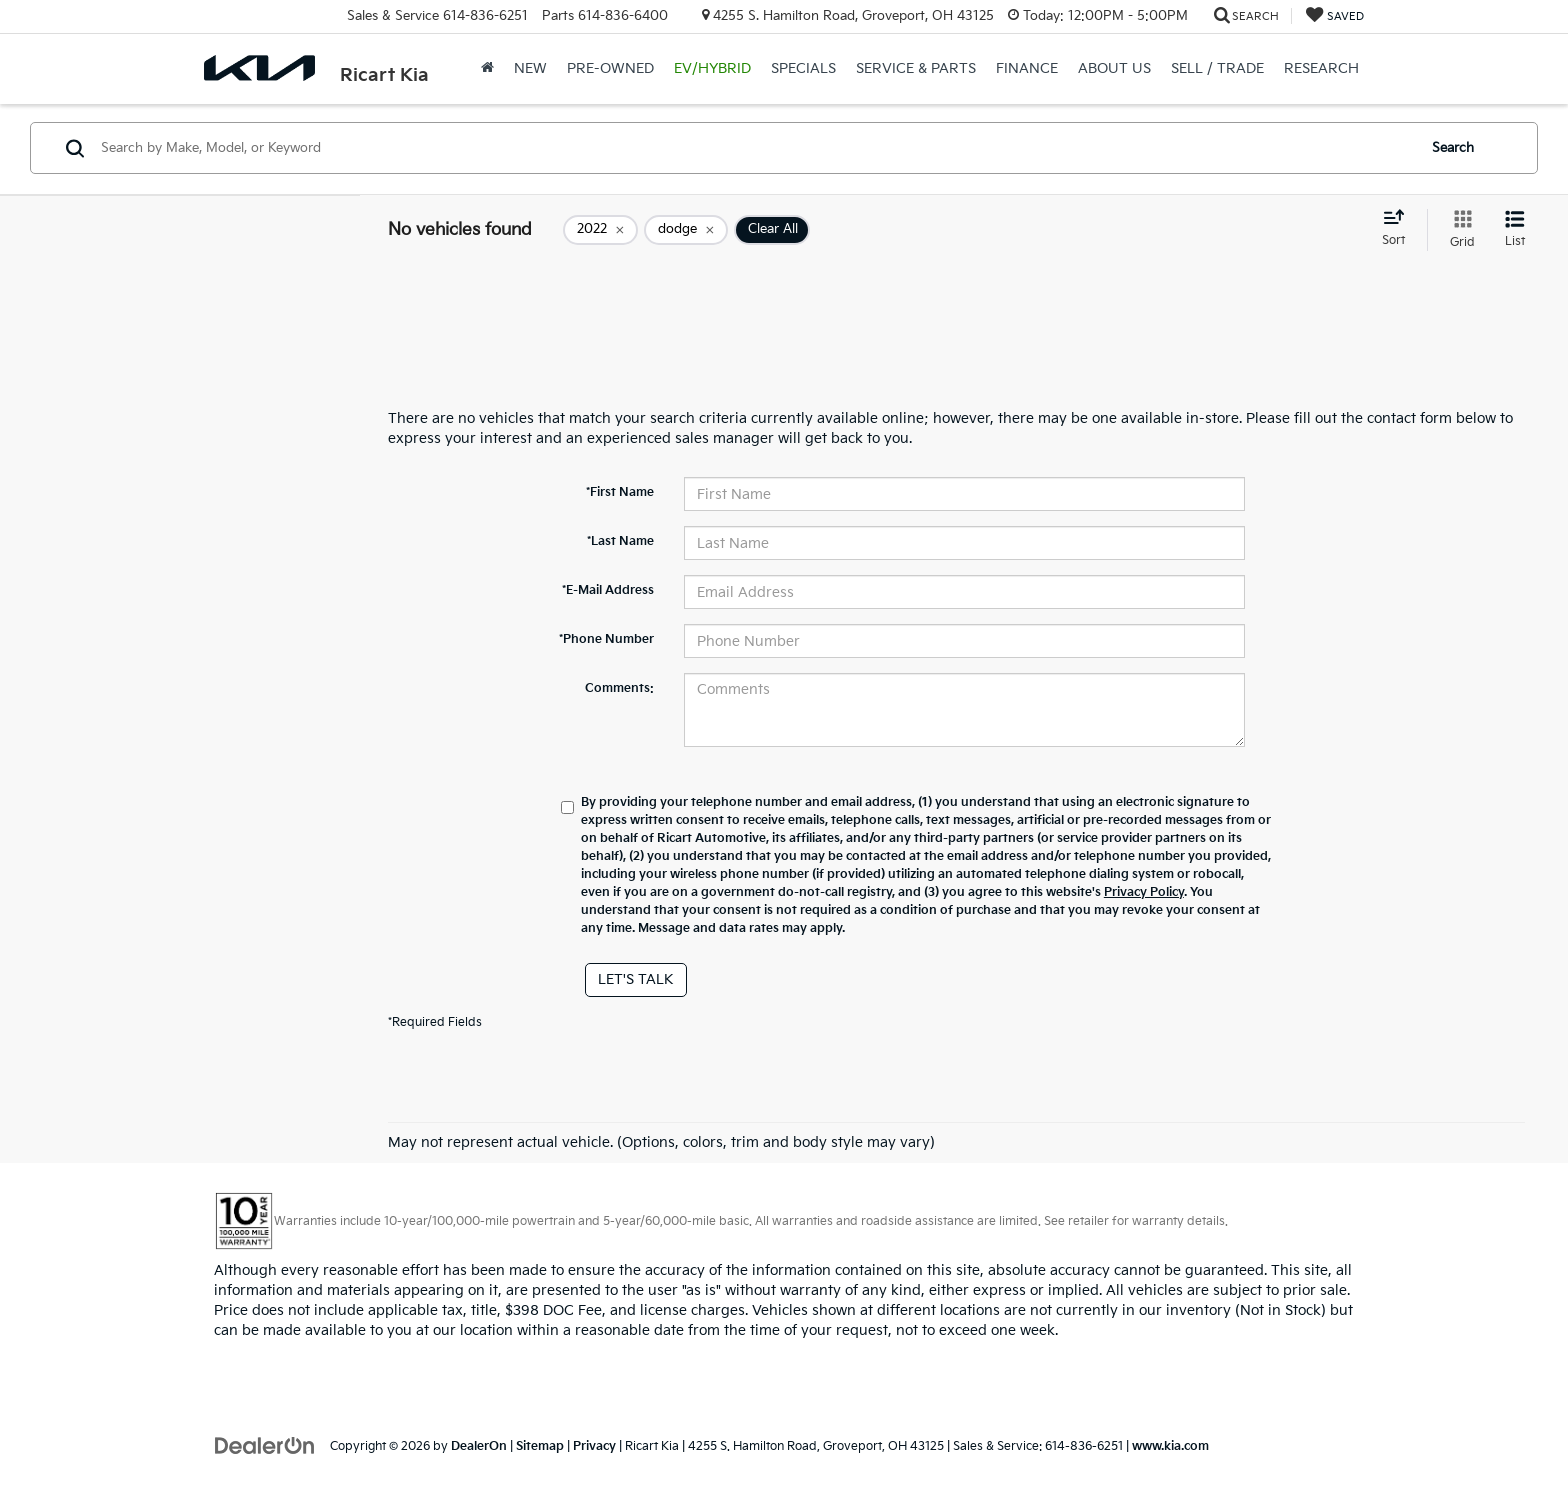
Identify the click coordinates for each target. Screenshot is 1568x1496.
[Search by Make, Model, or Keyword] (755, 148)
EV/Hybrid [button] (712, 68)
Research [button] (1321, 68)
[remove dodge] (686, 230)
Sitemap (540, 1446)
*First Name (620, 492)
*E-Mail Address (608, 590)
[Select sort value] (1399, 229)
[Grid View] (1458, 230)
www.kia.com (1170, 1446)
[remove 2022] (600, 230)
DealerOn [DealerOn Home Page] (479, 1446)
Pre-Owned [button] (610, 68)
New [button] (530, 68)
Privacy (594, 1446)
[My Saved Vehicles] (1335, 16)
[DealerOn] (265, 1445)
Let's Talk (636, 979)
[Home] (487, 69)
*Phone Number (606, 639)
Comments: (619, 688)
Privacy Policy (1144, 892)
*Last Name (620, 541)
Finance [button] (1027, 68)
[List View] (1515, 230)
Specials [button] (803, 68)
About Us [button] (1114, 68)
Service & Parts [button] (916, 68)
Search (1453, 148)
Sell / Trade (1217, 68)
